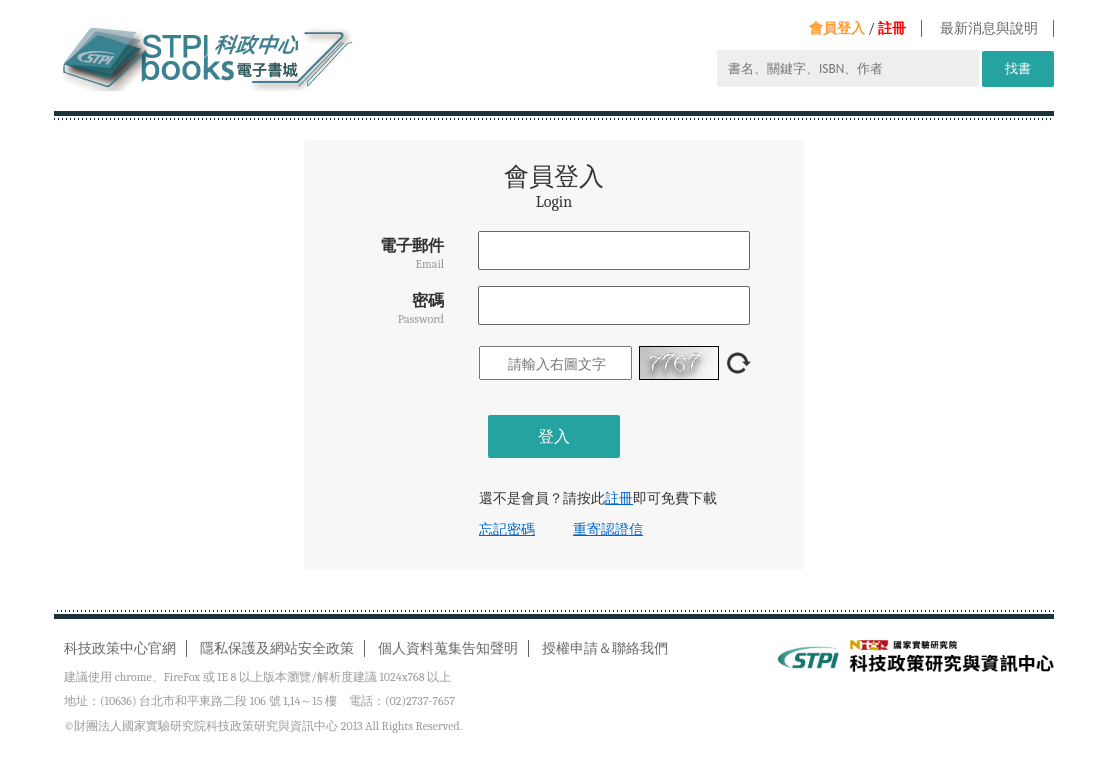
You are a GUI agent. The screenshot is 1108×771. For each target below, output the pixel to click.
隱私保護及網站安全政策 (277, 648)
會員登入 (837, 28)
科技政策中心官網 (120, 648)
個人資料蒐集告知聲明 (448, 648)
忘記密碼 (507, 529)
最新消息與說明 (989, 28)
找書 (1018, 68)
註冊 (892, 28)
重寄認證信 (608, 529)
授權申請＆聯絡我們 (605, 648)
